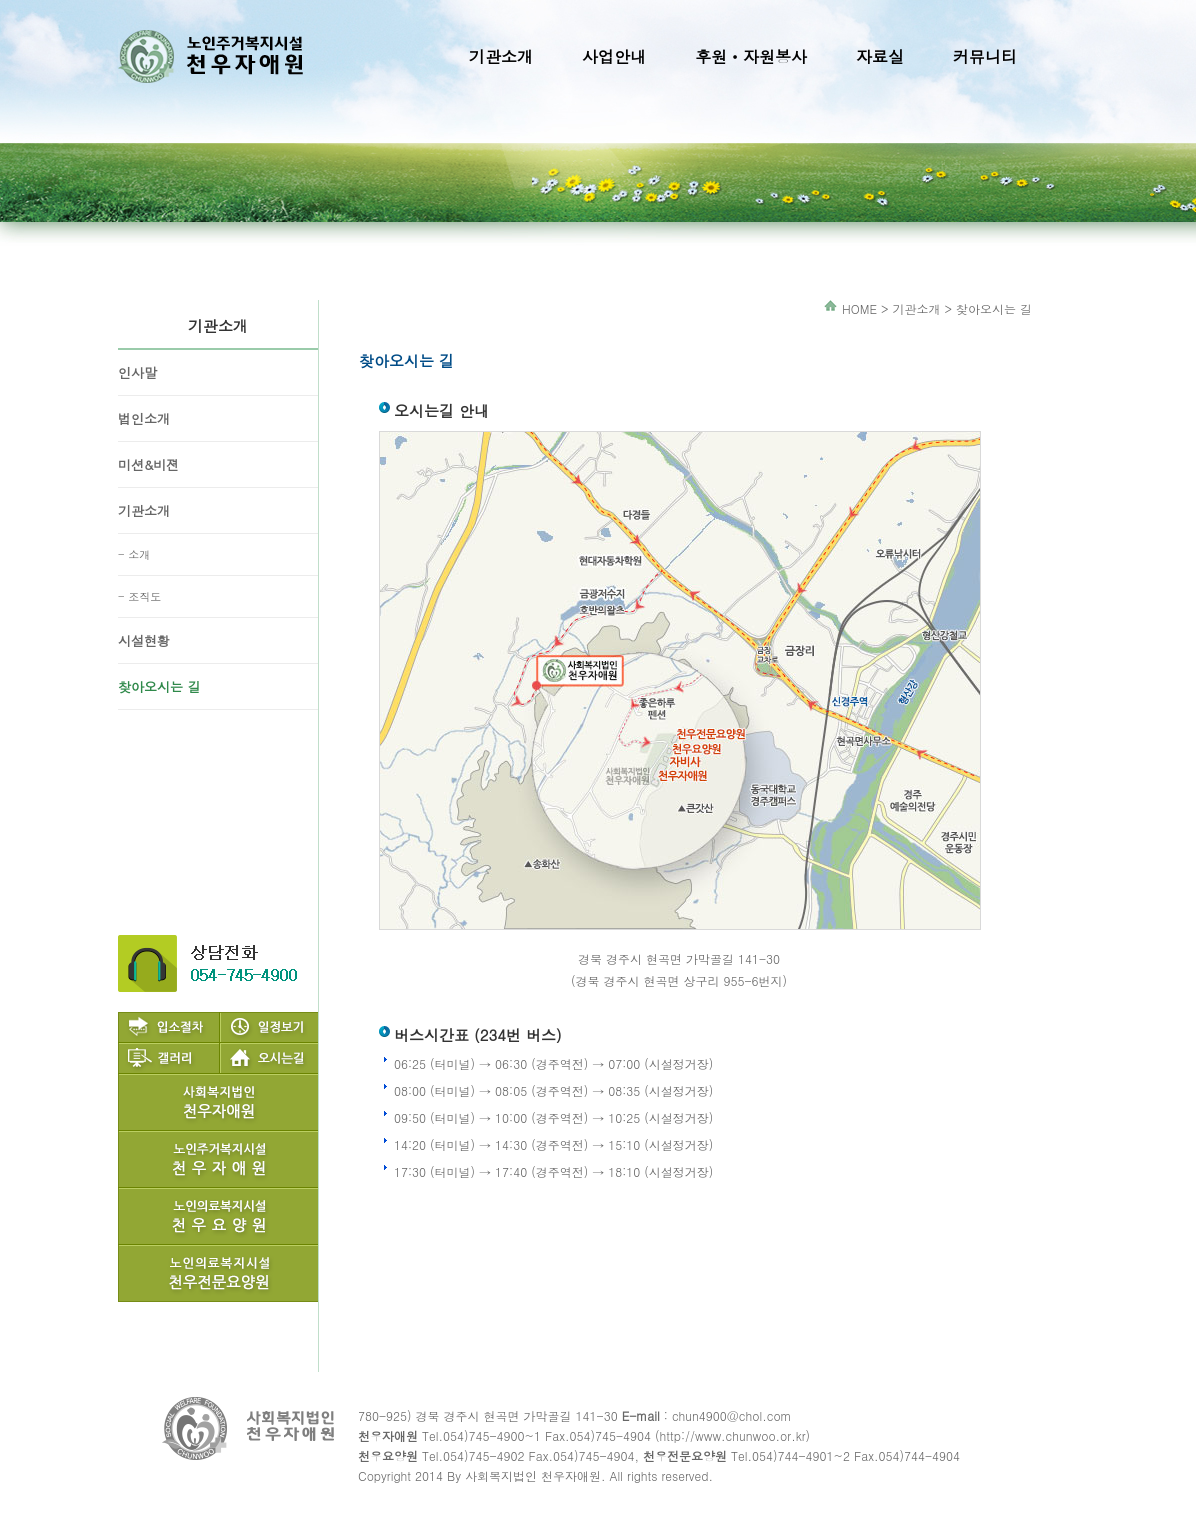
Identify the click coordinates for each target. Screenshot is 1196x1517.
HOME (859, 308)
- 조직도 (139, 596)
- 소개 (134, 554)
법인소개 (144, 418)
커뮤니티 (985, 56)
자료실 (880, 56)
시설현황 (144, 640)
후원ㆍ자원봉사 (751, 56)
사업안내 (614, 56)
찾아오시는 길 (159, 686)
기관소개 (501, 56)
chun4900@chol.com (732, 1415)
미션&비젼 (148, 464)
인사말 (137, 372)
